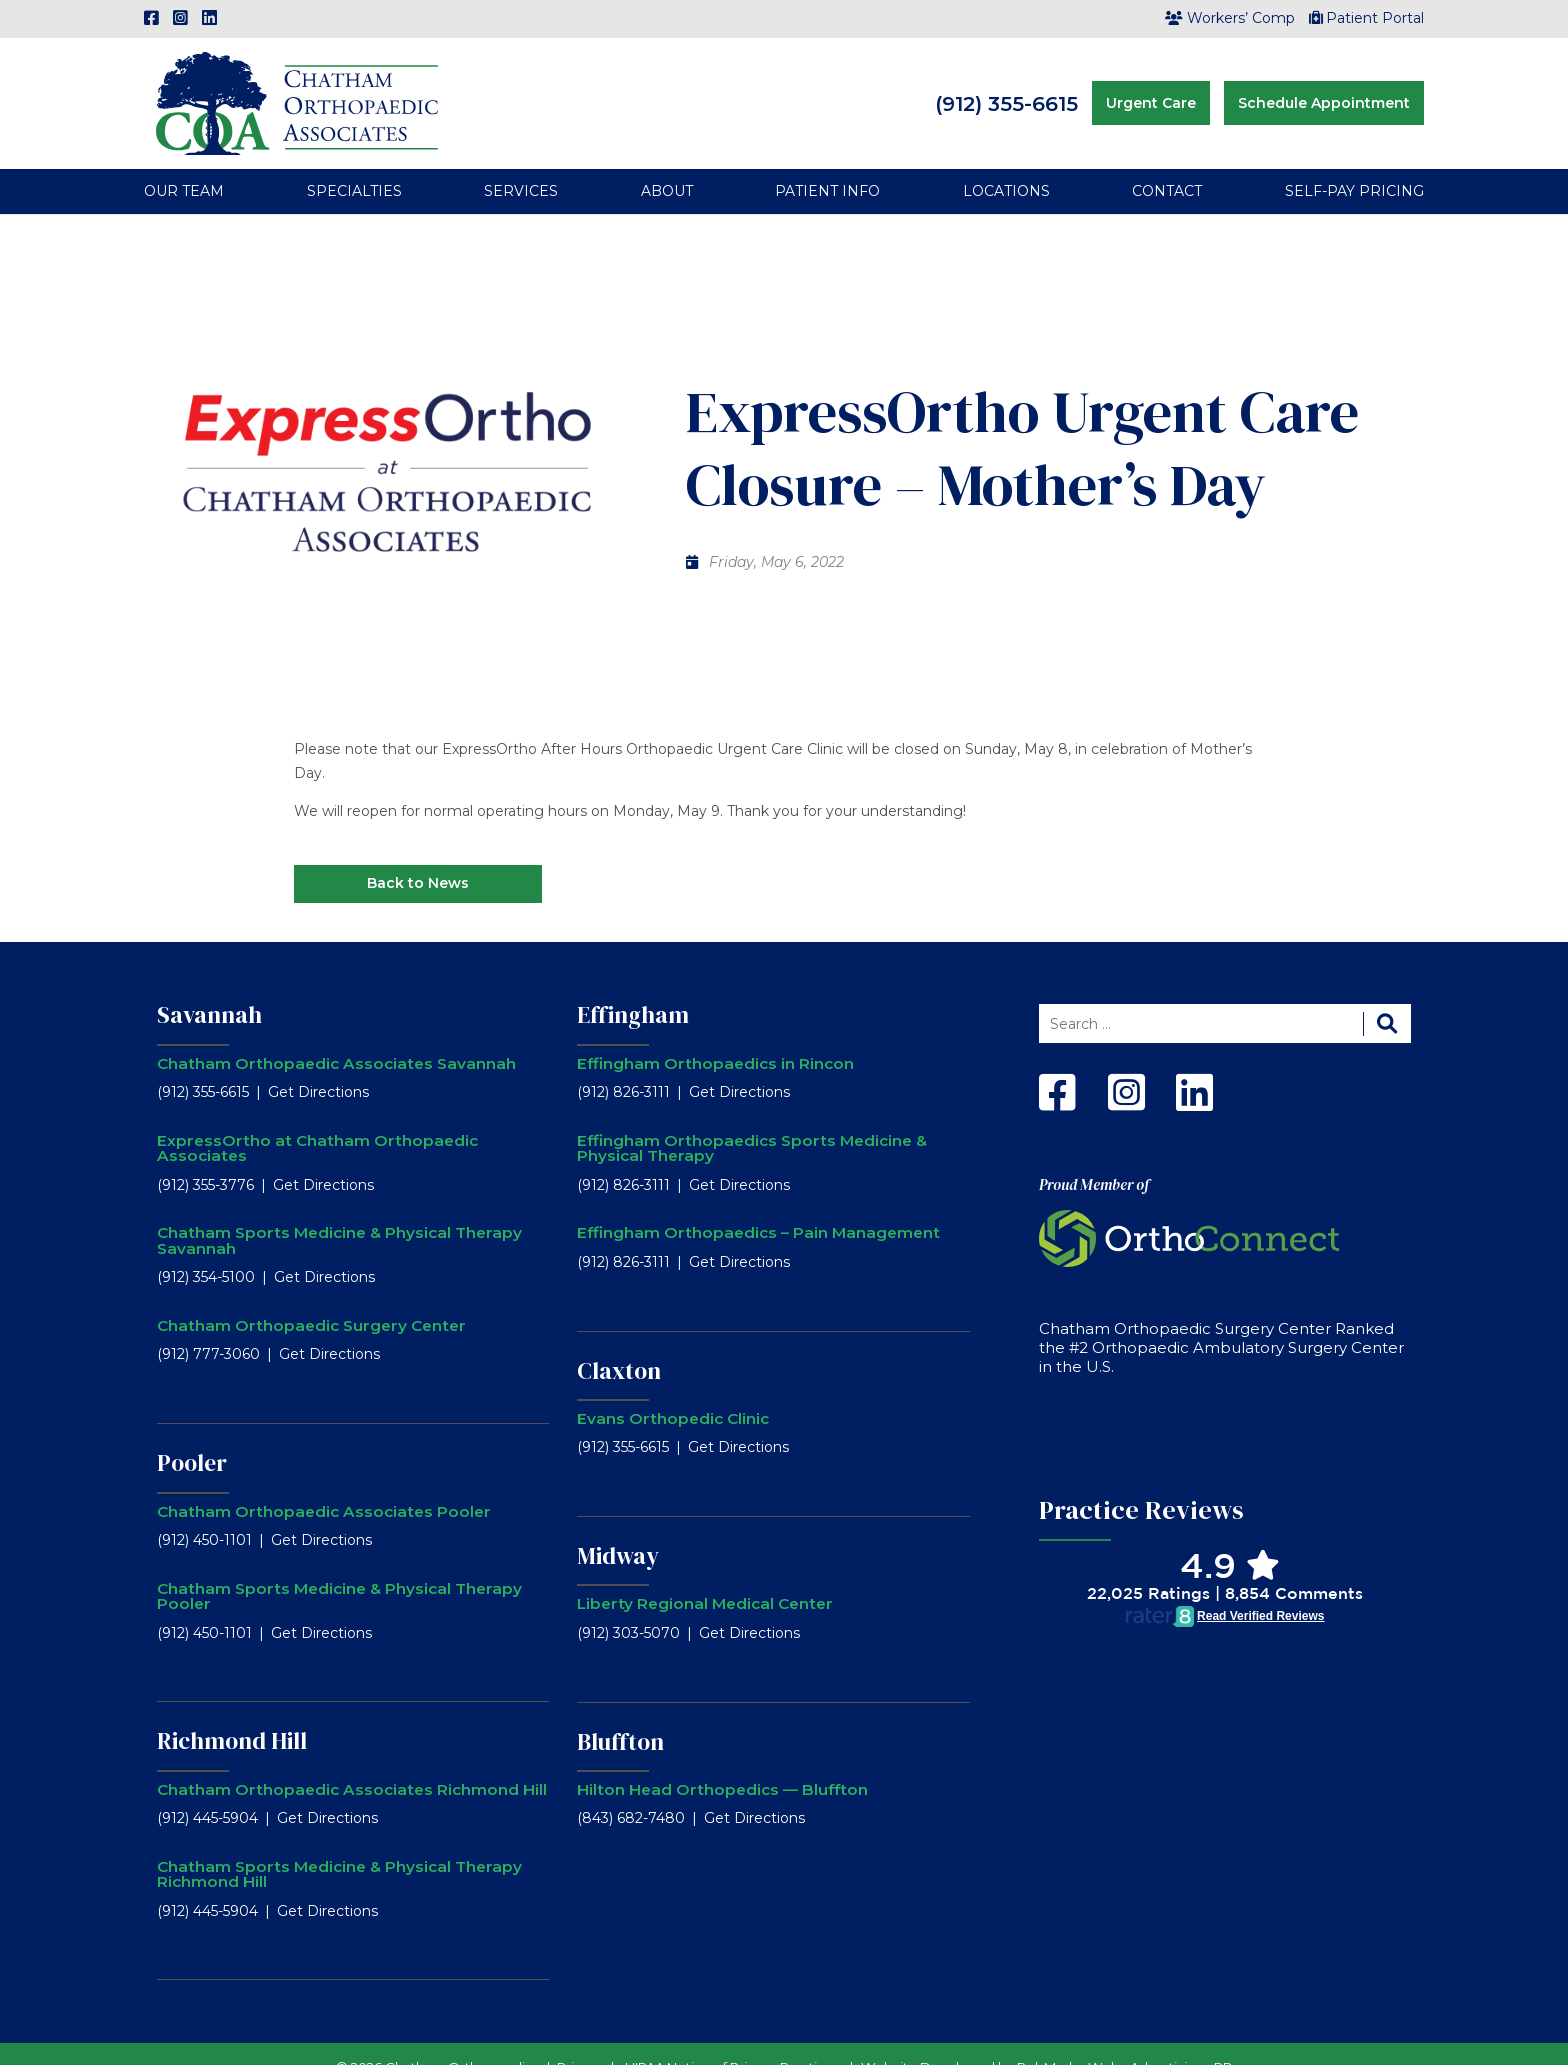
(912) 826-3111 (623, 1065)
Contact (1167, 164)
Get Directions (318, 1065)
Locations (1006, 164)
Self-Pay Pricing (1354, 164)
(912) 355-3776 (205, 1157)
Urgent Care (1151, 89)
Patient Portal (1367, 18)
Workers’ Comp (1230, 18)
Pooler (192, 1436)
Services (521, 164)
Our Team (184, 164)
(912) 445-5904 (207, 1791)
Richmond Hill (232, 1714)
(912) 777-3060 (208, 1327)
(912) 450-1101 (204, 1512)
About (667, 164)
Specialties (354, 164)
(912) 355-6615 (1006, 89)
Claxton (619, 1343)
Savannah (209, 988)
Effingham (633, 988)
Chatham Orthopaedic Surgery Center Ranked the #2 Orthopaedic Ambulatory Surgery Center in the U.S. (1221, 1320)
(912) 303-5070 (628, 1605)
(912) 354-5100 (206, 1250)
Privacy (580, 2039)
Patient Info (827, 164)
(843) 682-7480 (631, 1791)
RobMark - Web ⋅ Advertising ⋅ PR (1124, 2039)
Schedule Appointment (1324, 89)
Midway (618, 1529)
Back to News (418, 856)
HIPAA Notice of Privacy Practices (733, 2039)
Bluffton (620, 1714)
